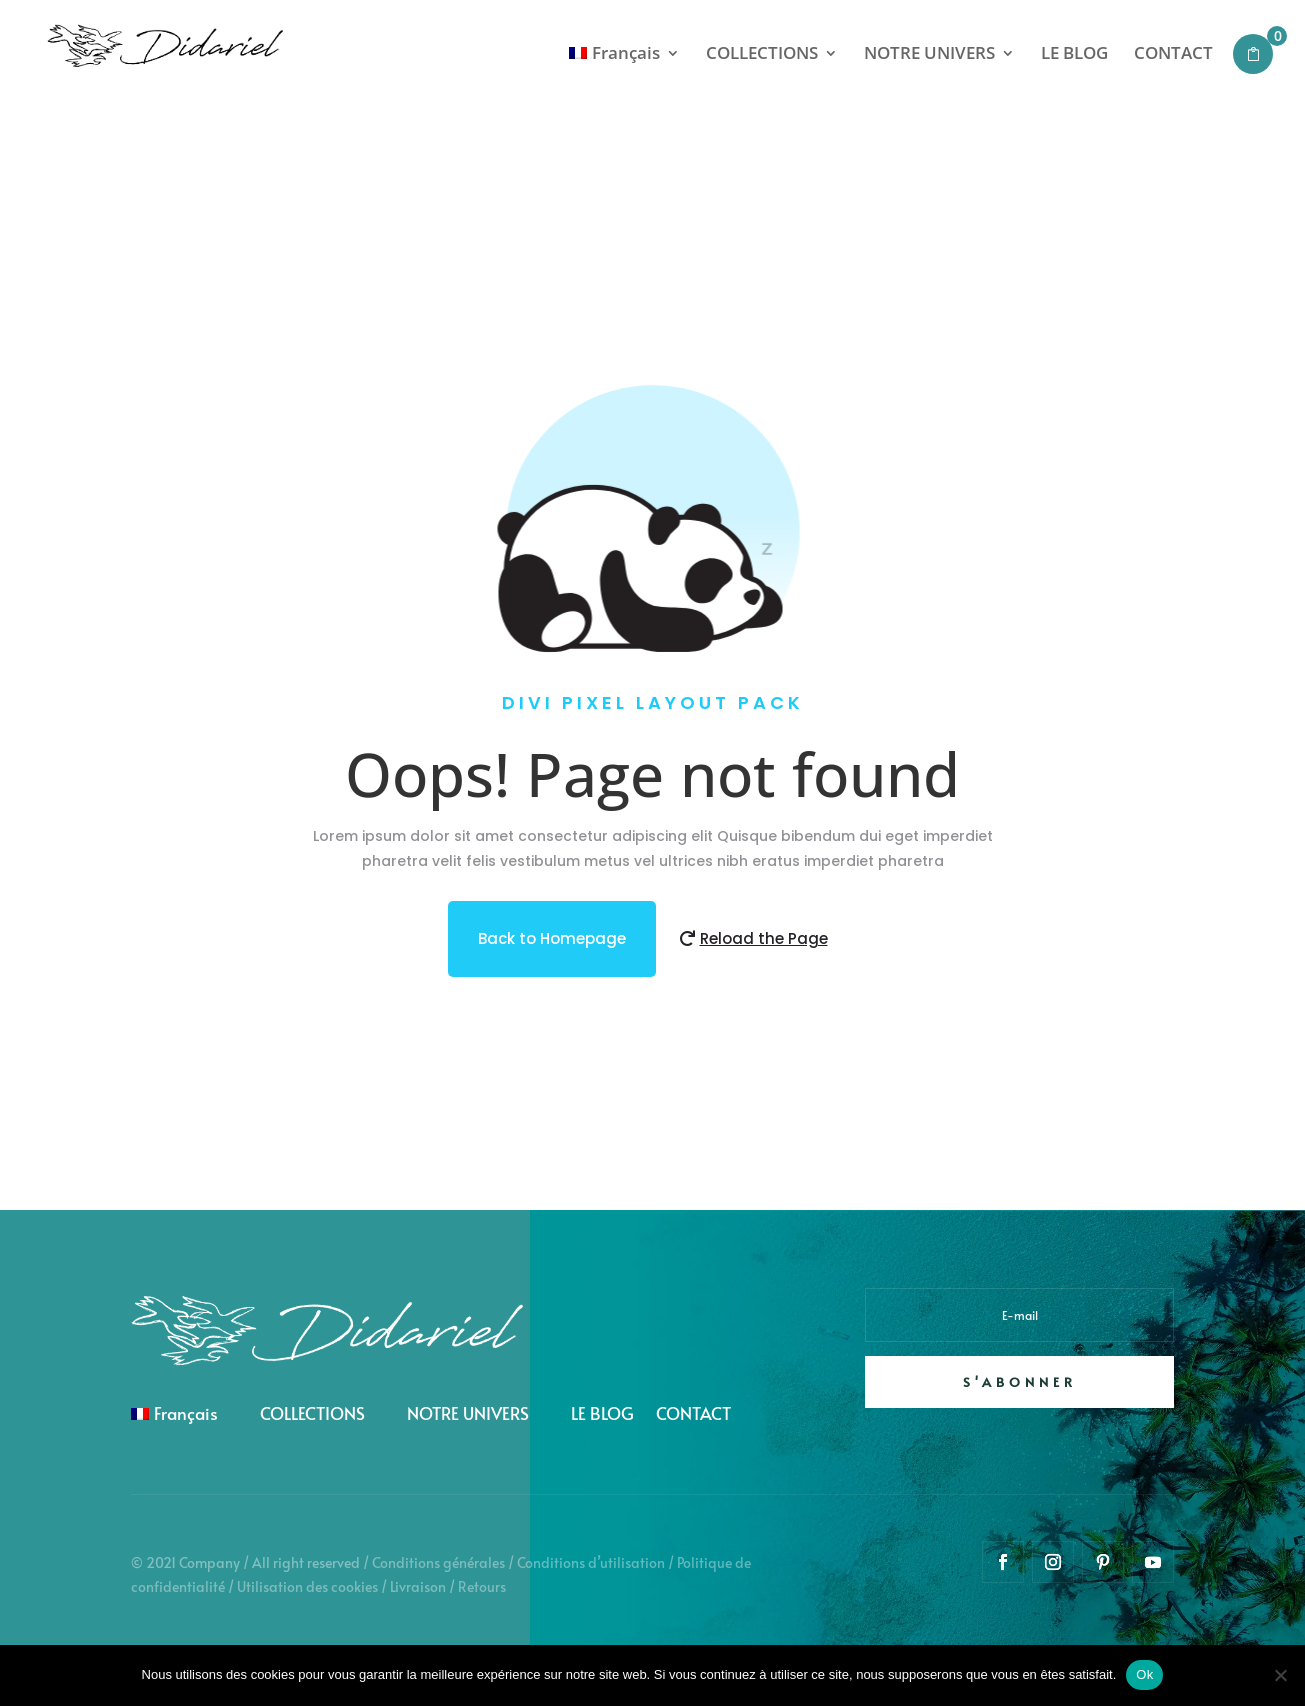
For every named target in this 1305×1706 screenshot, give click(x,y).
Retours (482, 1586)
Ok (1144, 1674)
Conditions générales (438, 1562)
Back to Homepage (552, 938)
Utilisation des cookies (307, 1586)
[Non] (1280, 1675)
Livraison (418, 1586)
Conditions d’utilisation (591, 1562)
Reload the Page (764, 938)
